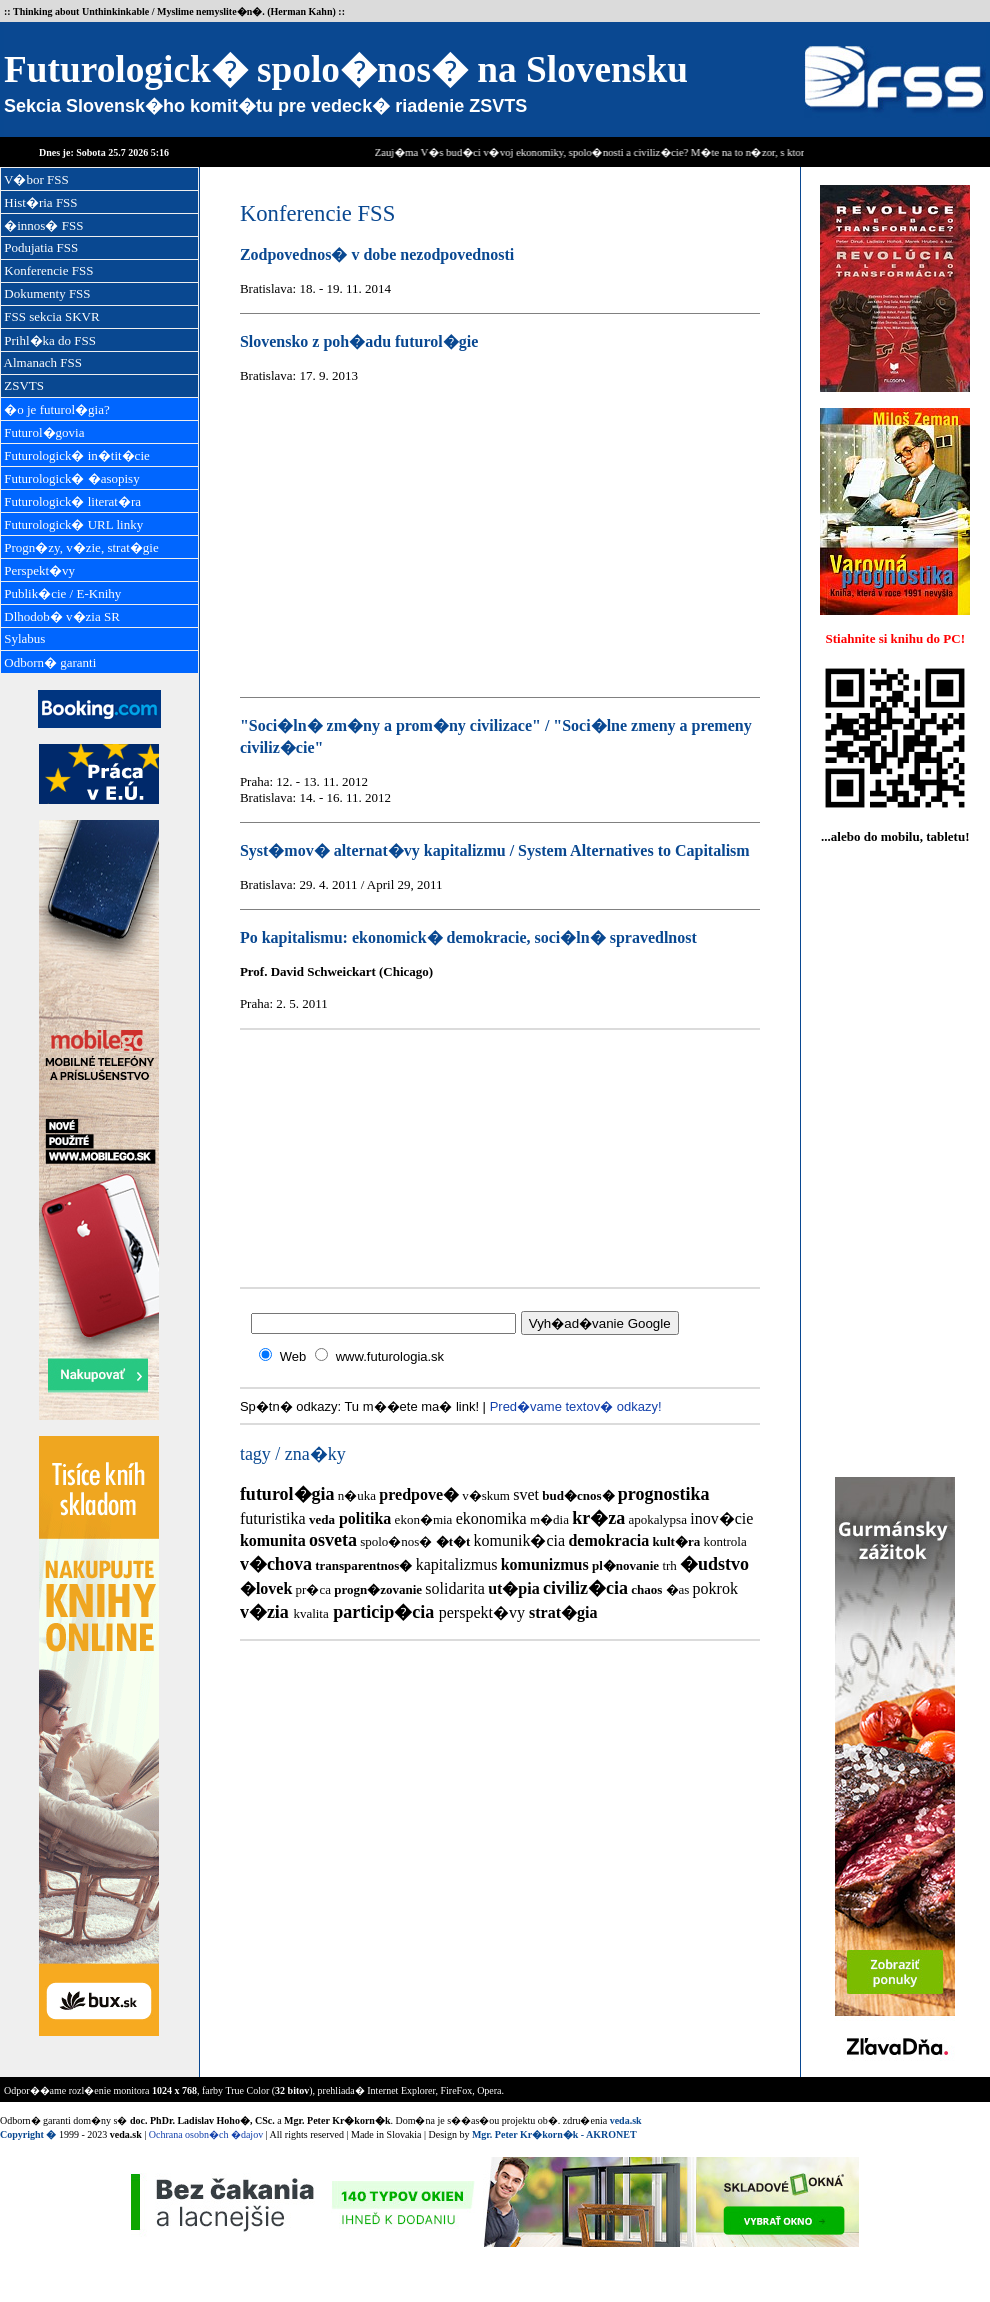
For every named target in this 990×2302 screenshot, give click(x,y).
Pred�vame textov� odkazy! (576, 1406)
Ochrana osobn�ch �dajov (206, 2134)
